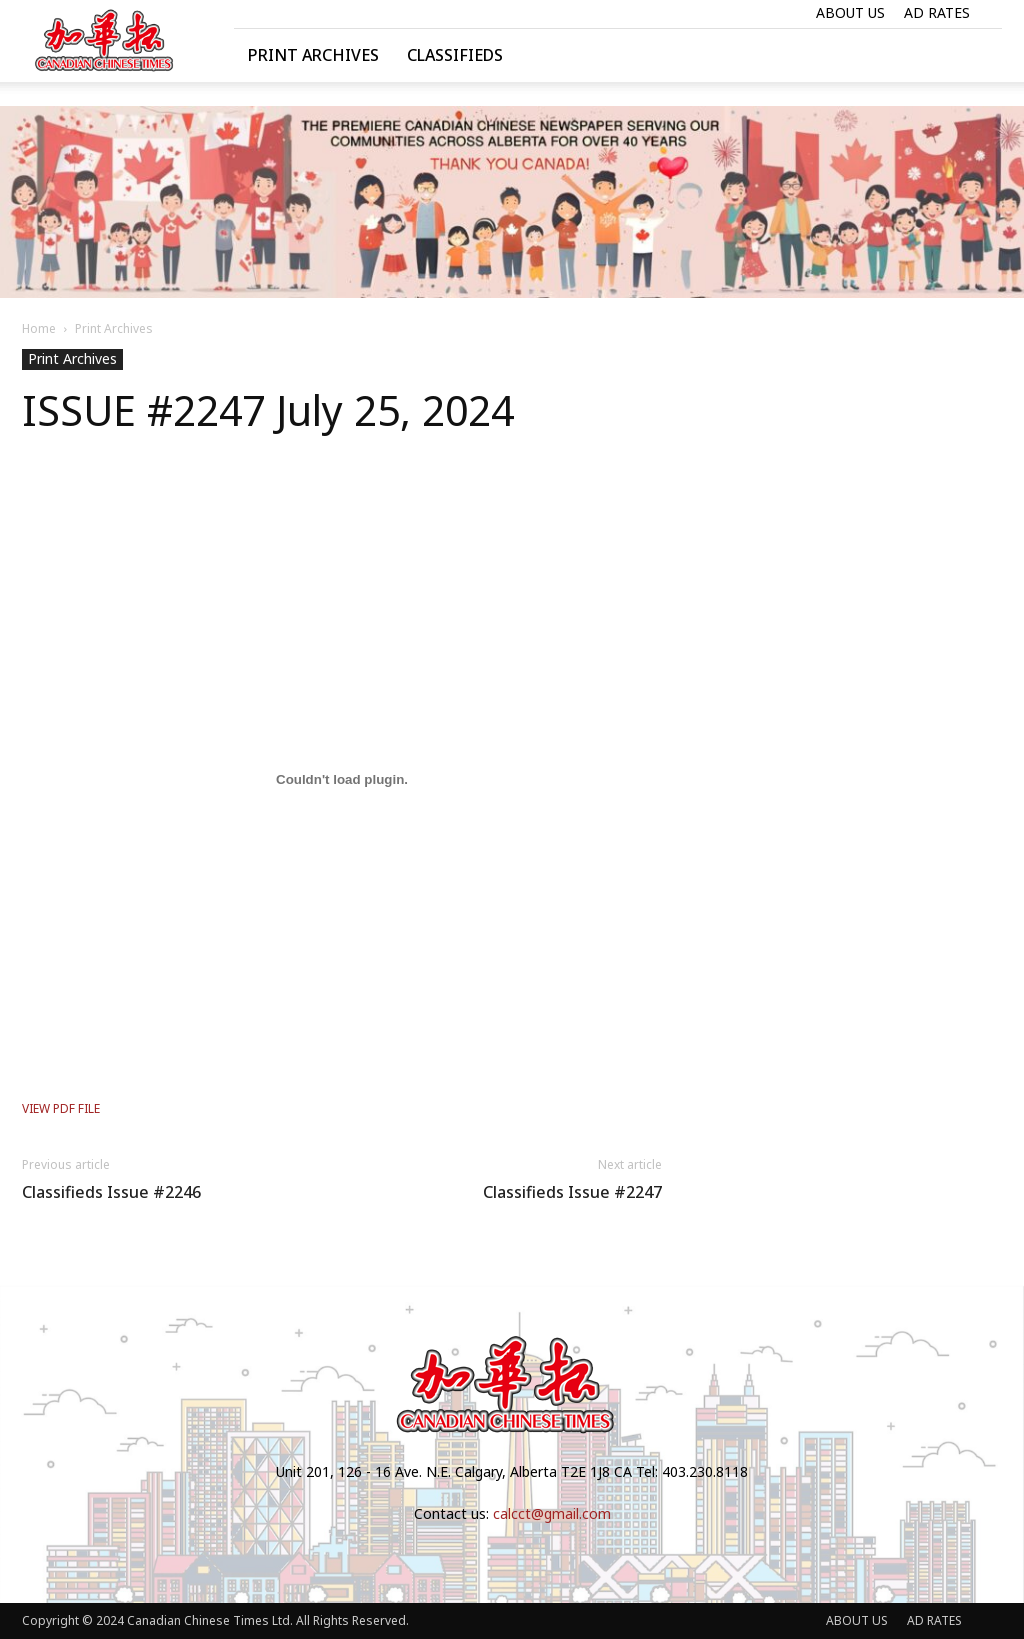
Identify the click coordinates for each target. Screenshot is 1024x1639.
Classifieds (455, 55)
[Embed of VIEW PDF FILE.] (342, 780)
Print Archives (313, 55)
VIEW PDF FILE (61, 1108)
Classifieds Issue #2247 (572, 1192)
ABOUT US (850, 12)
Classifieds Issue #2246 (111, 1192)
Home (39, 328)
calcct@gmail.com (552, 1513)
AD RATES (937, 12)
